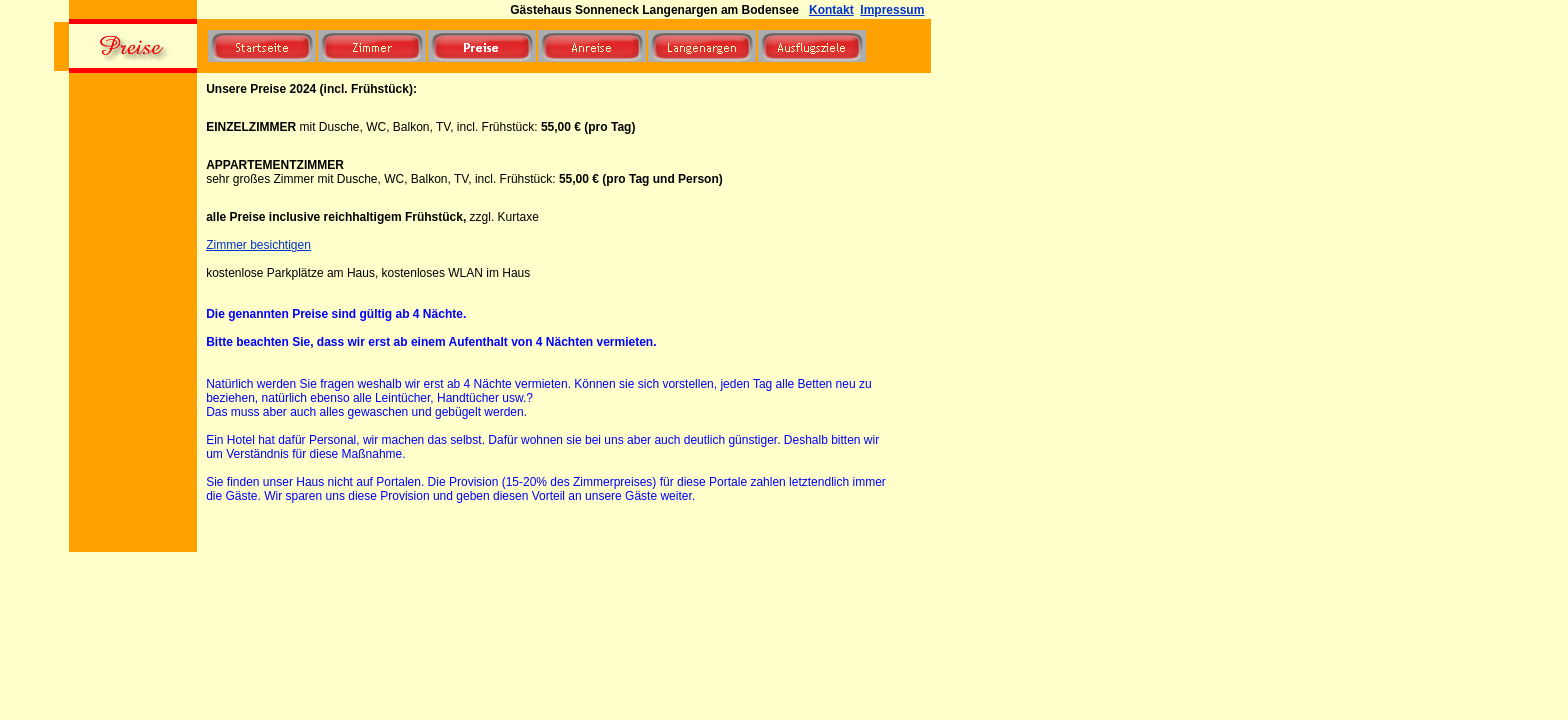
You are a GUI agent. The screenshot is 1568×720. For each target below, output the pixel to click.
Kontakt (831, 10)
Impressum (892, 10)
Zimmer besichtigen (258, 245)
